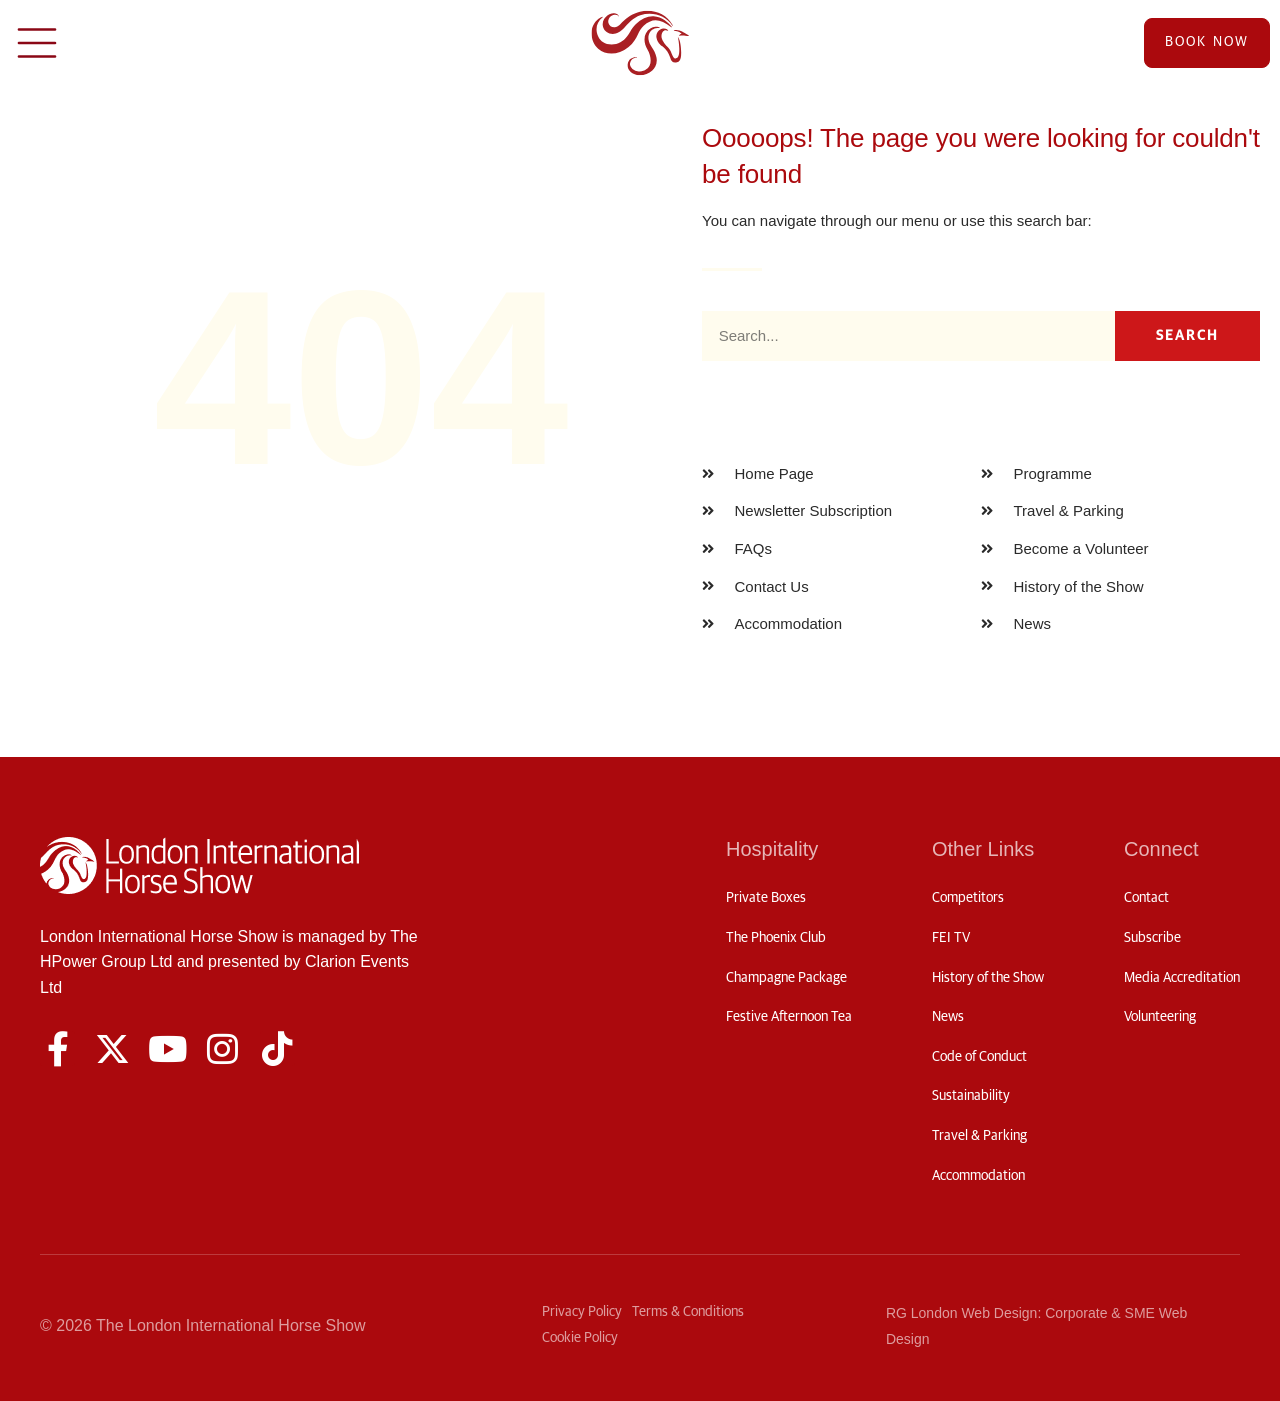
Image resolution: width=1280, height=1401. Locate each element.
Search (1188, 336)
